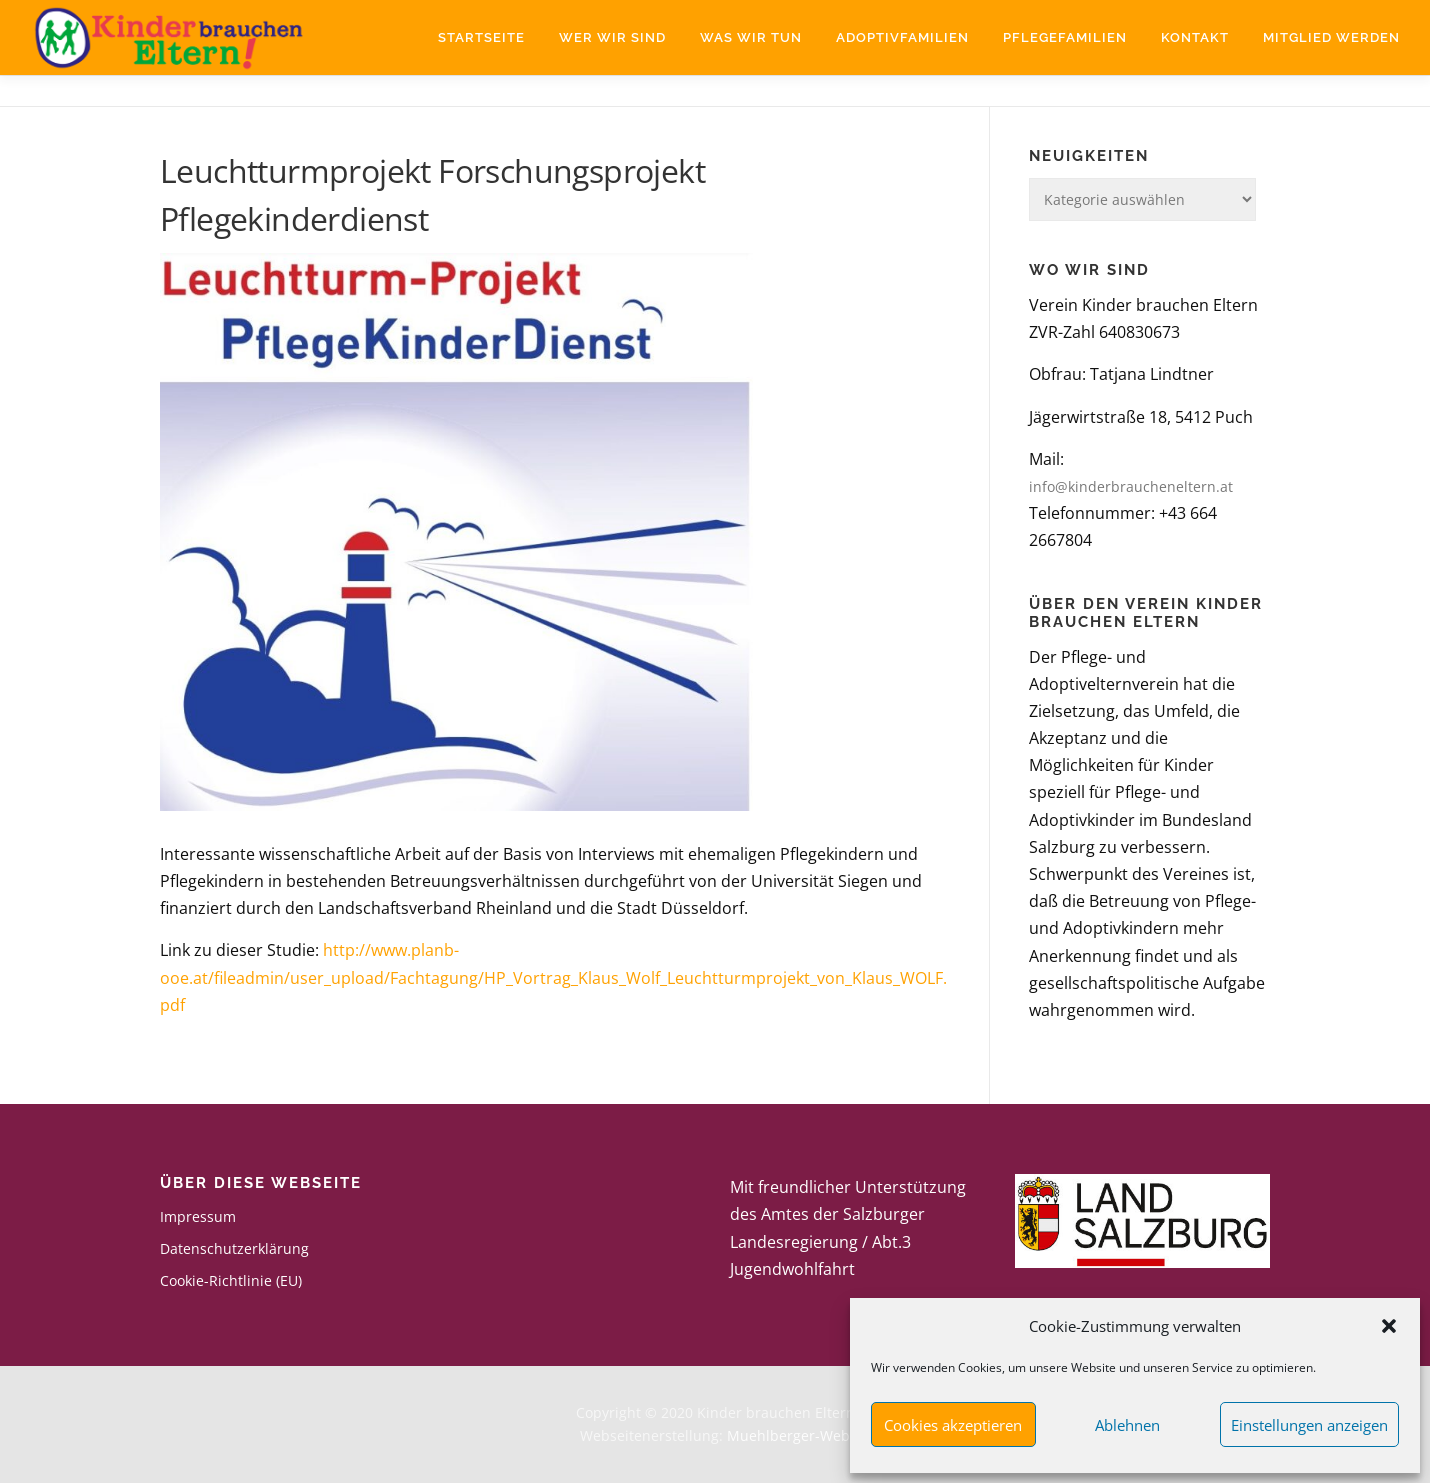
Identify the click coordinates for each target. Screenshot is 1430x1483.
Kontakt (1195, 37)
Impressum (198, 1216)
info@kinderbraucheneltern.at (1131, 486)
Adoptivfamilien (902, 37)
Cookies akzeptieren (953, 1425)
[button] (1389, 1326)
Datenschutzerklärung (234, 1248)
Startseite (481, 37)
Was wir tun (751, 37)
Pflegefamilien (1065, 37)
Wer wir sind (612, 37)
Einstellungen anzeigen (1309, 1425)
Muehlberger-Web (788, 1435)
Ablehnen (1127, 1425)
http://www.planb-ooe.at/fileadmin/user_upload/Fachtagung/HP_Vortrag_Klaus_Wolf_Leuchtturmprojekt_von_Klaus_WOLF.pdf (553, 977)
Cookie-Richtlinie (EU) (231, 1280)
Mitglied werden (1331, 37)
